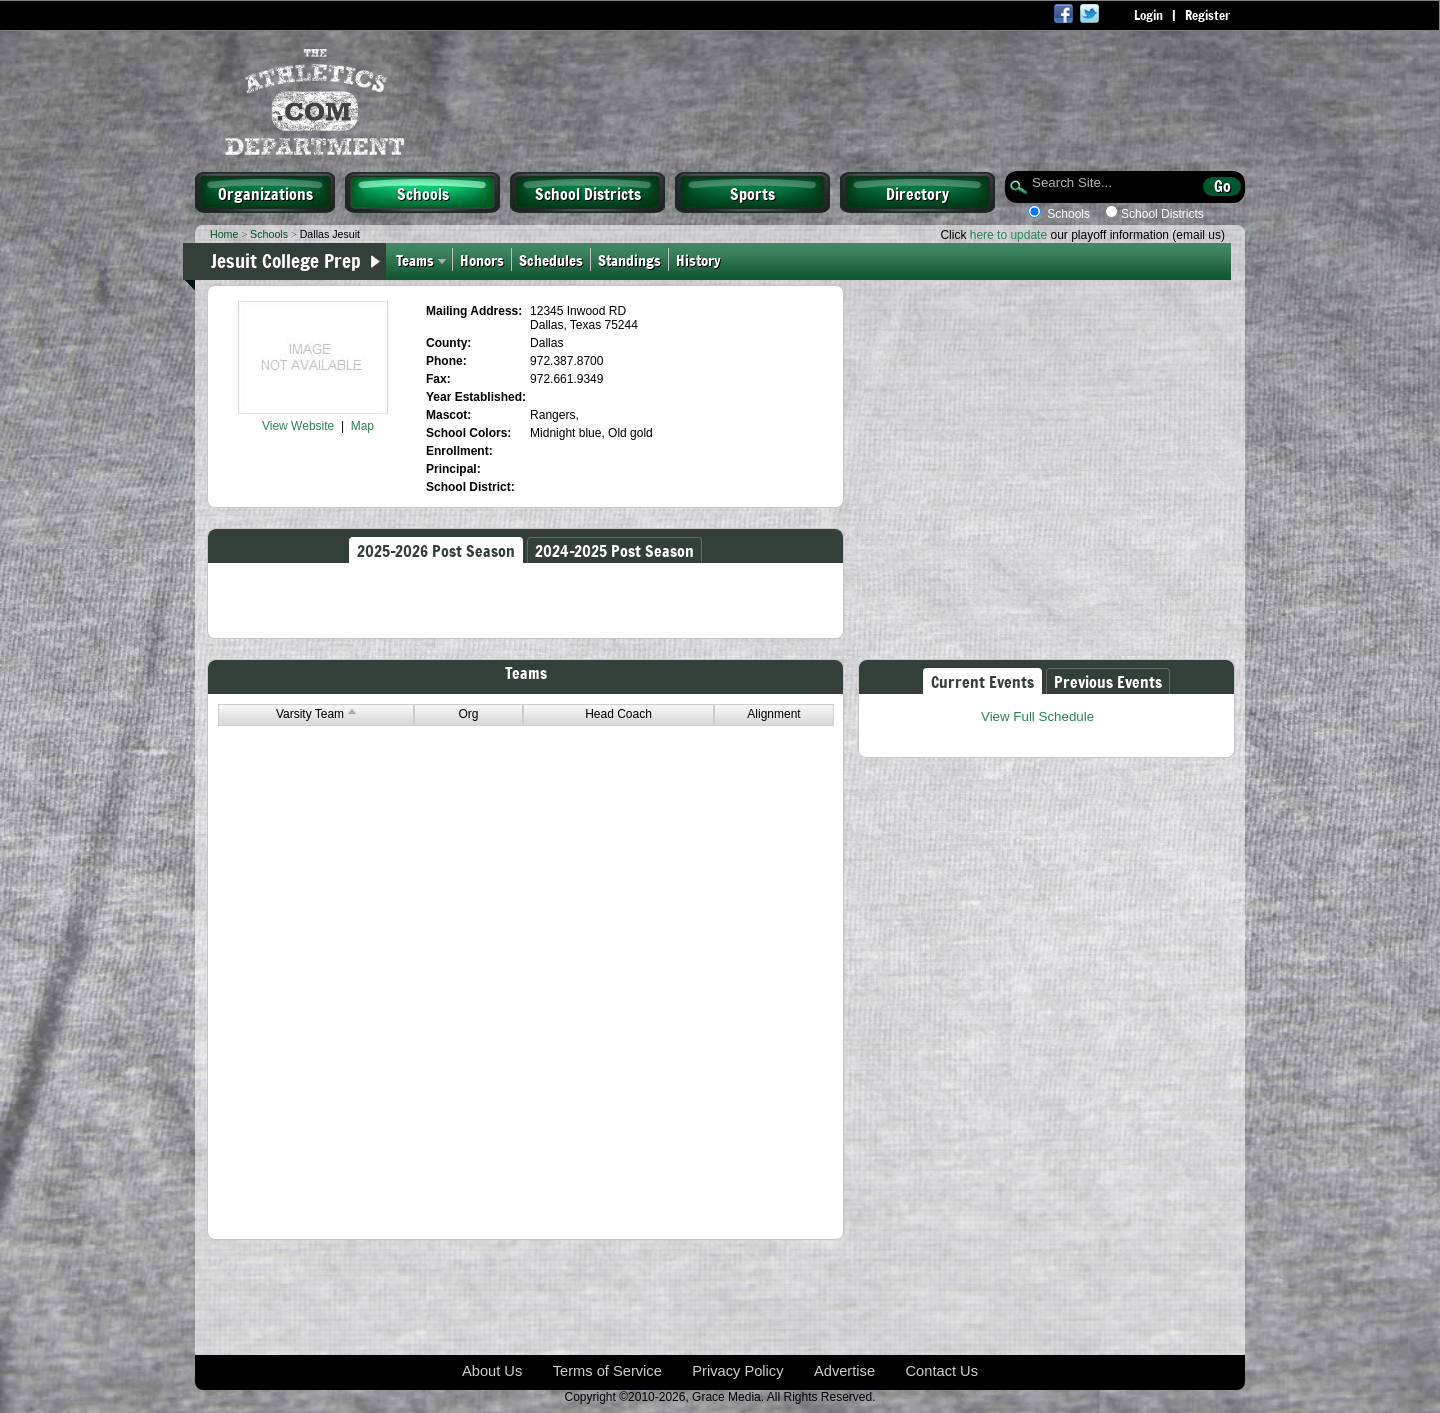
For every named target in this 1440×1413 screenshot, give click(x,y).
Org (468, 714)
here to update (1008, 235)
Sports (752, 193)
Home (224, 234)
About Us (492, 1371)
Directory (917, 193)
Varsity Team (316, 714)
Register (1207, 15)
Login (1148, 15)
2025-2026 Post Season (436, 550)
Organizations (265, 193)
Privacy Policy (737, 1371)
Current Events (982, 681)
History (702, 259)
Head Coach (618, 714)
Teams (415, 259)
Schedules (551, 259)
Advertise (844, 1371)
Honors (482, 259)
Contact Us (942, 1371)
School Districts (588, 193)
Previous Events (1108, 681)
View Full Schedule (1037, 716)
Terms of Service (607, 1371)
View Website (298, 426)
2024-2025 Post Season (614, 550)
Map (362, 426)
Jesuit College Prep (286, 260)
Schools (423, 193)
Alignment (773, 714)
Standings (629, 259)
